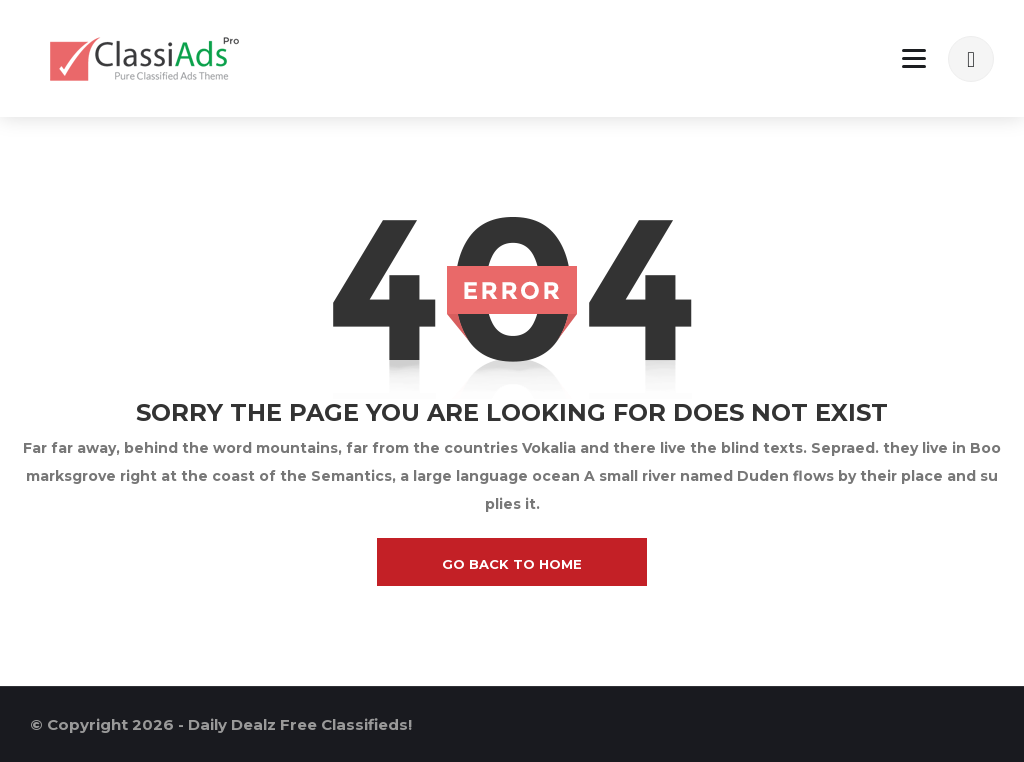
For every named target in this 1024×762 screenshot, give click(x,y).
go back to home (512, 564)
